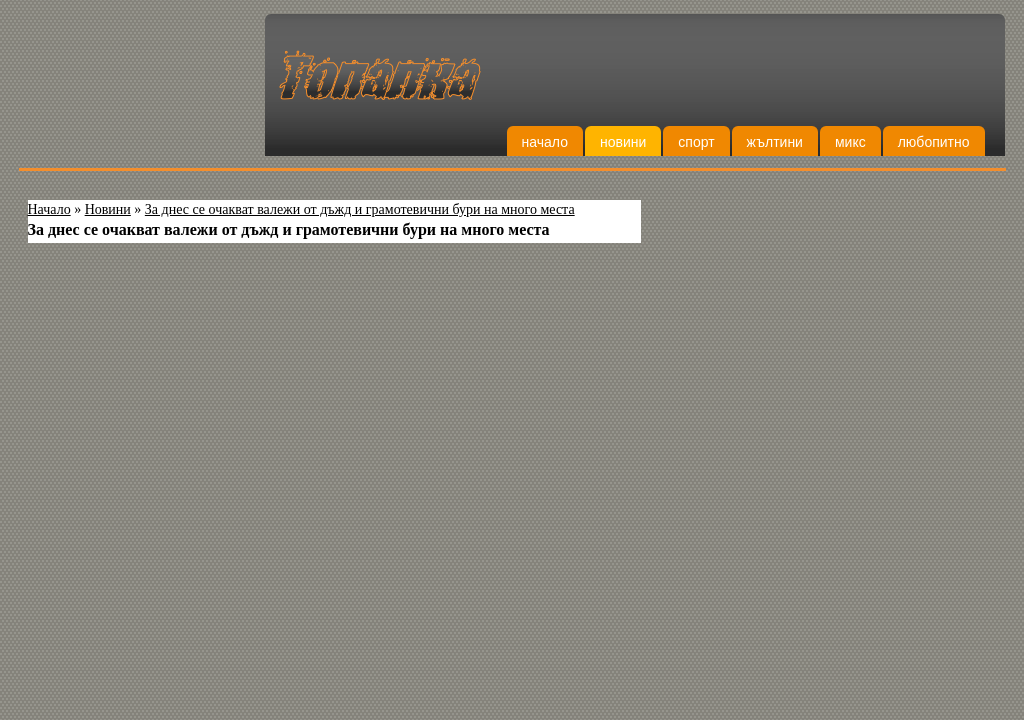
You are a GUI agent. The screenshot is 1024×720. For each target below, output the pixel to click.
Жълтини (775, 142)
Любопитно (934, 142)
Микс (850, 142)
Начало (545, 142)
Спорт (696, 142)
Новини (623, 142)
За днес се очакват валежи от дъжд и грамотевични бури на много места (360, 209)
